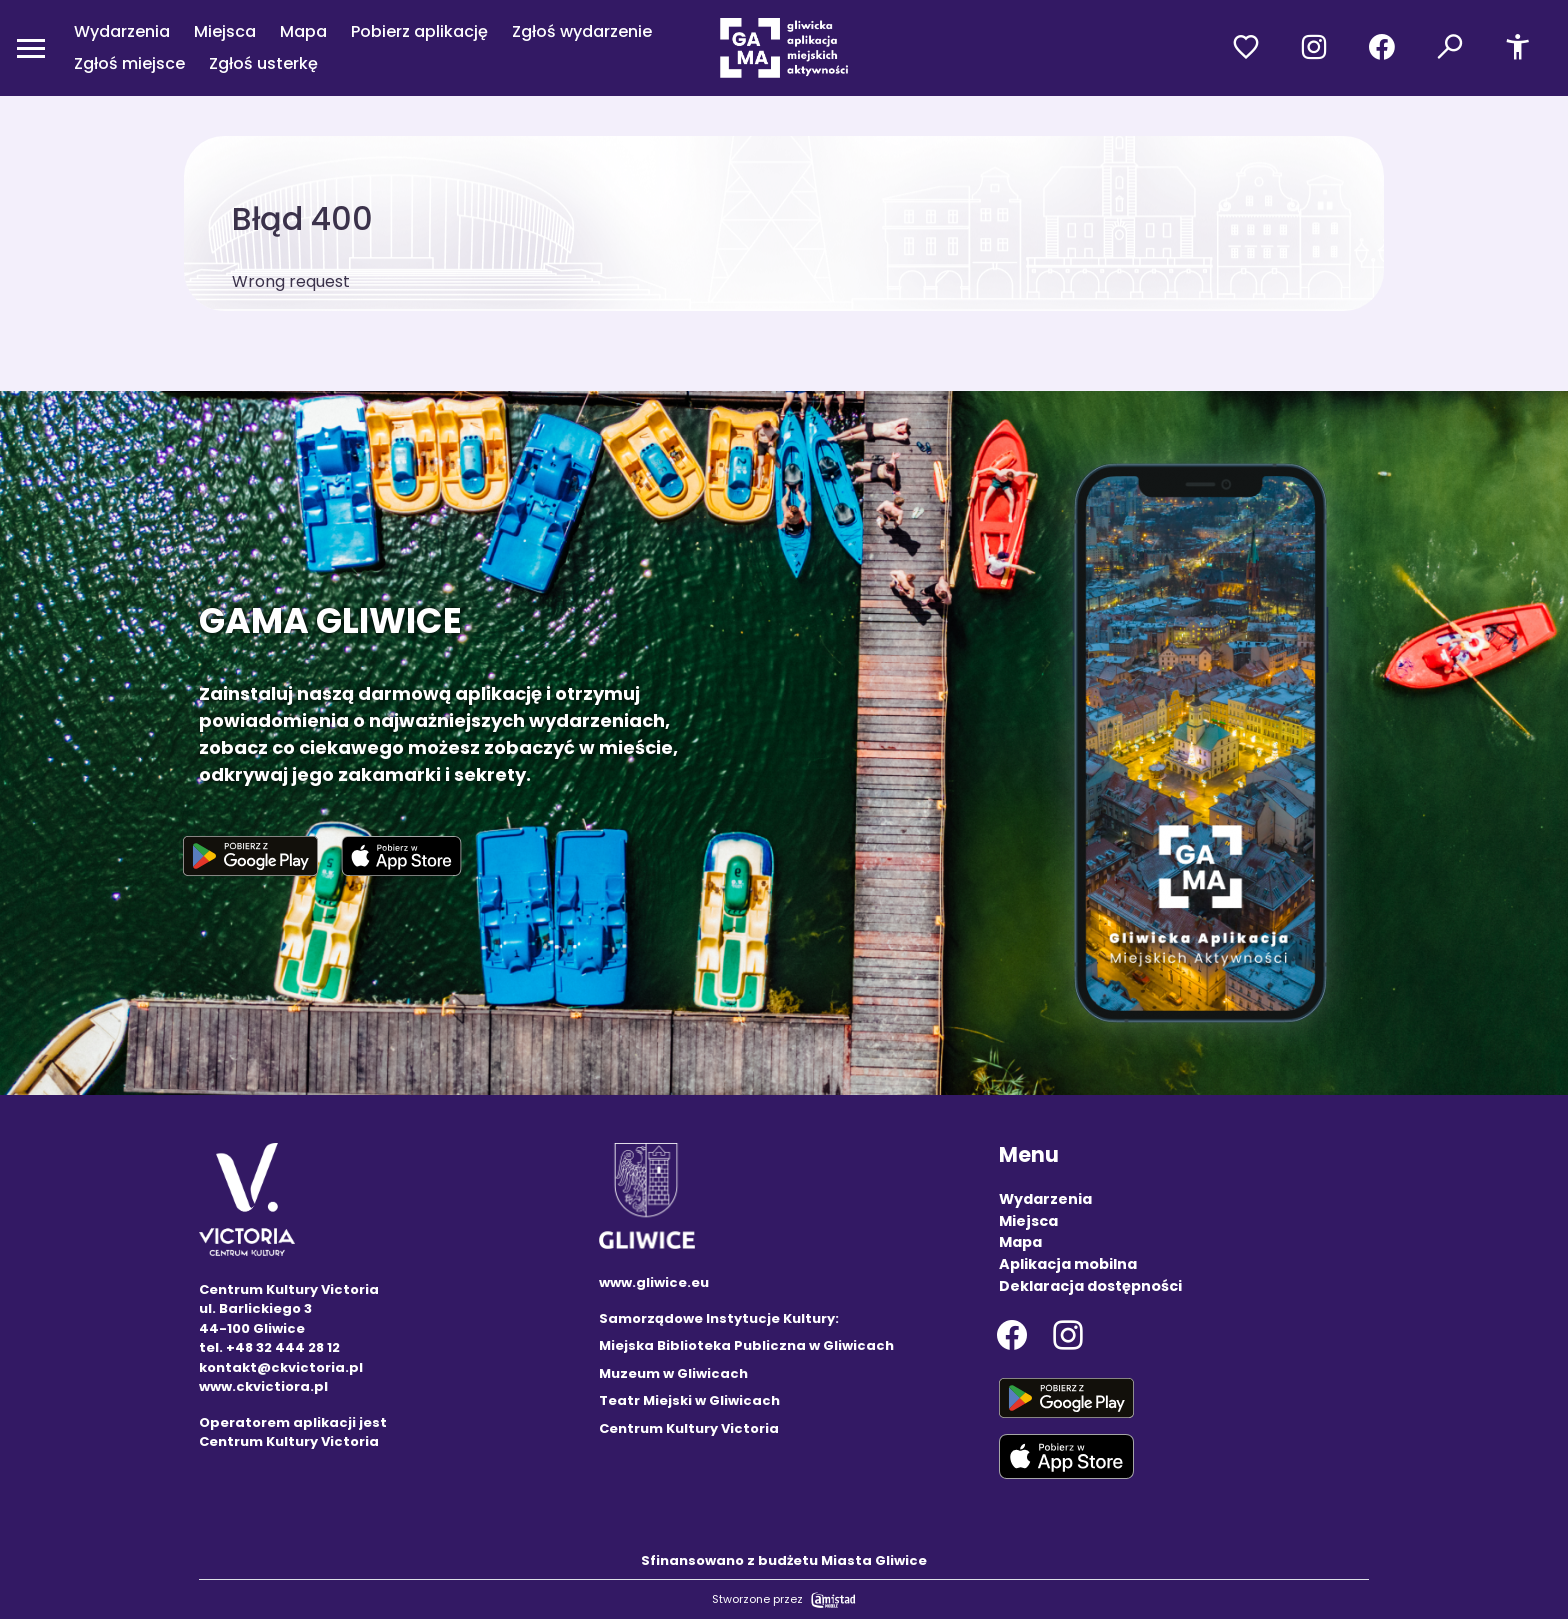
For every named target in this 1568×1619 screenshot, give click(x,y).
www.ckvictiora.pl (263, 1386)
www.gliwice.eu (654, 1282)
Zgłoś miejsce (129, 63)
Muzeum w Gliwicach (673, 1373)
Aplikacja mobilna (1068, 1264)
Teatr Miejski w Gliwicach (689, 1400)
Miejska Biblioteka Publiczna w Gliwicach (746, 1345)
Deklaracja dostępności (1090, 1286)
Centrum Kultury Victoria (689, 1428)
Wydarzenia (122, 31)
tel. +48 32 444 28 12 (269, 1347)
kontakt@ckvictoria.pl (281, 1367)
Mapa (303, 31)
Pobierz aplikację (419, 31)
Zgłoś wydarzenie (582, 31)
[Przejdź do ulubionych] (1246, 48)
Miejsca (225, 31)
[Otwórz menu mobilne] (31, 48)
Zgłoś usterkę (263, 63)
